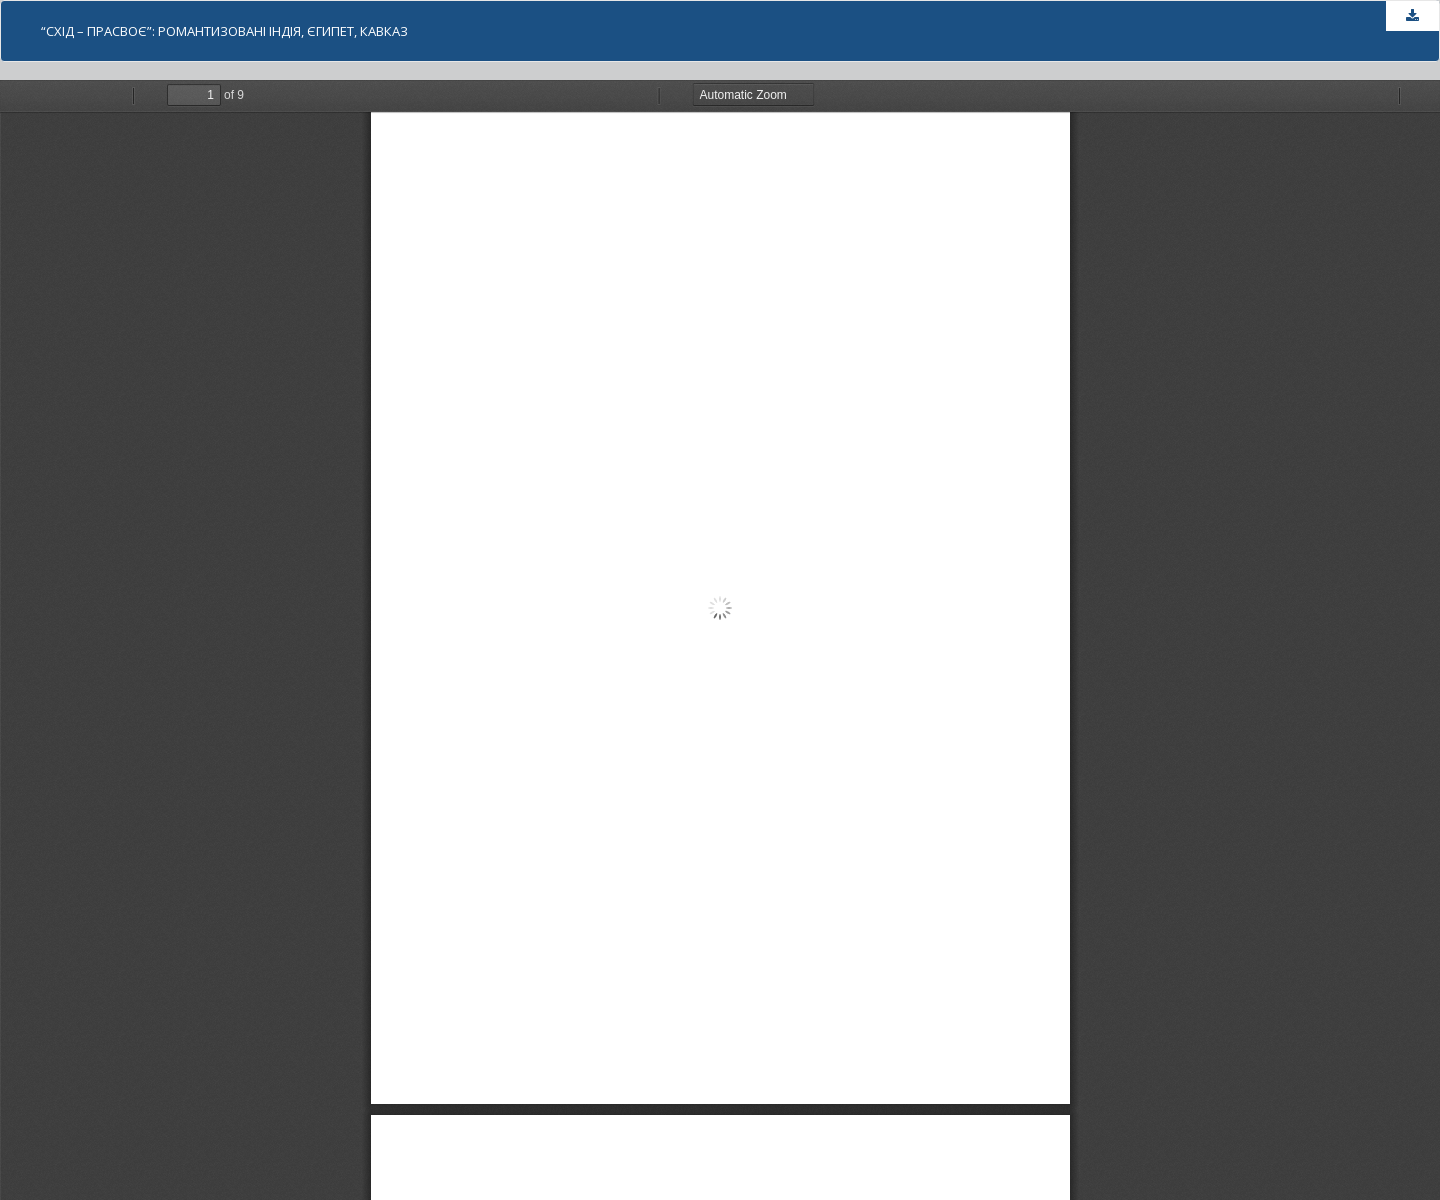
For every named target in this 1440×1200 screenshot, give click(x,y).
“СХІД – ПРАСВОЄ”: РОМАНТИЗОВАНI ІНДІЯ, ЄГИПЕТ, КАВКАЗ (224, 31)
